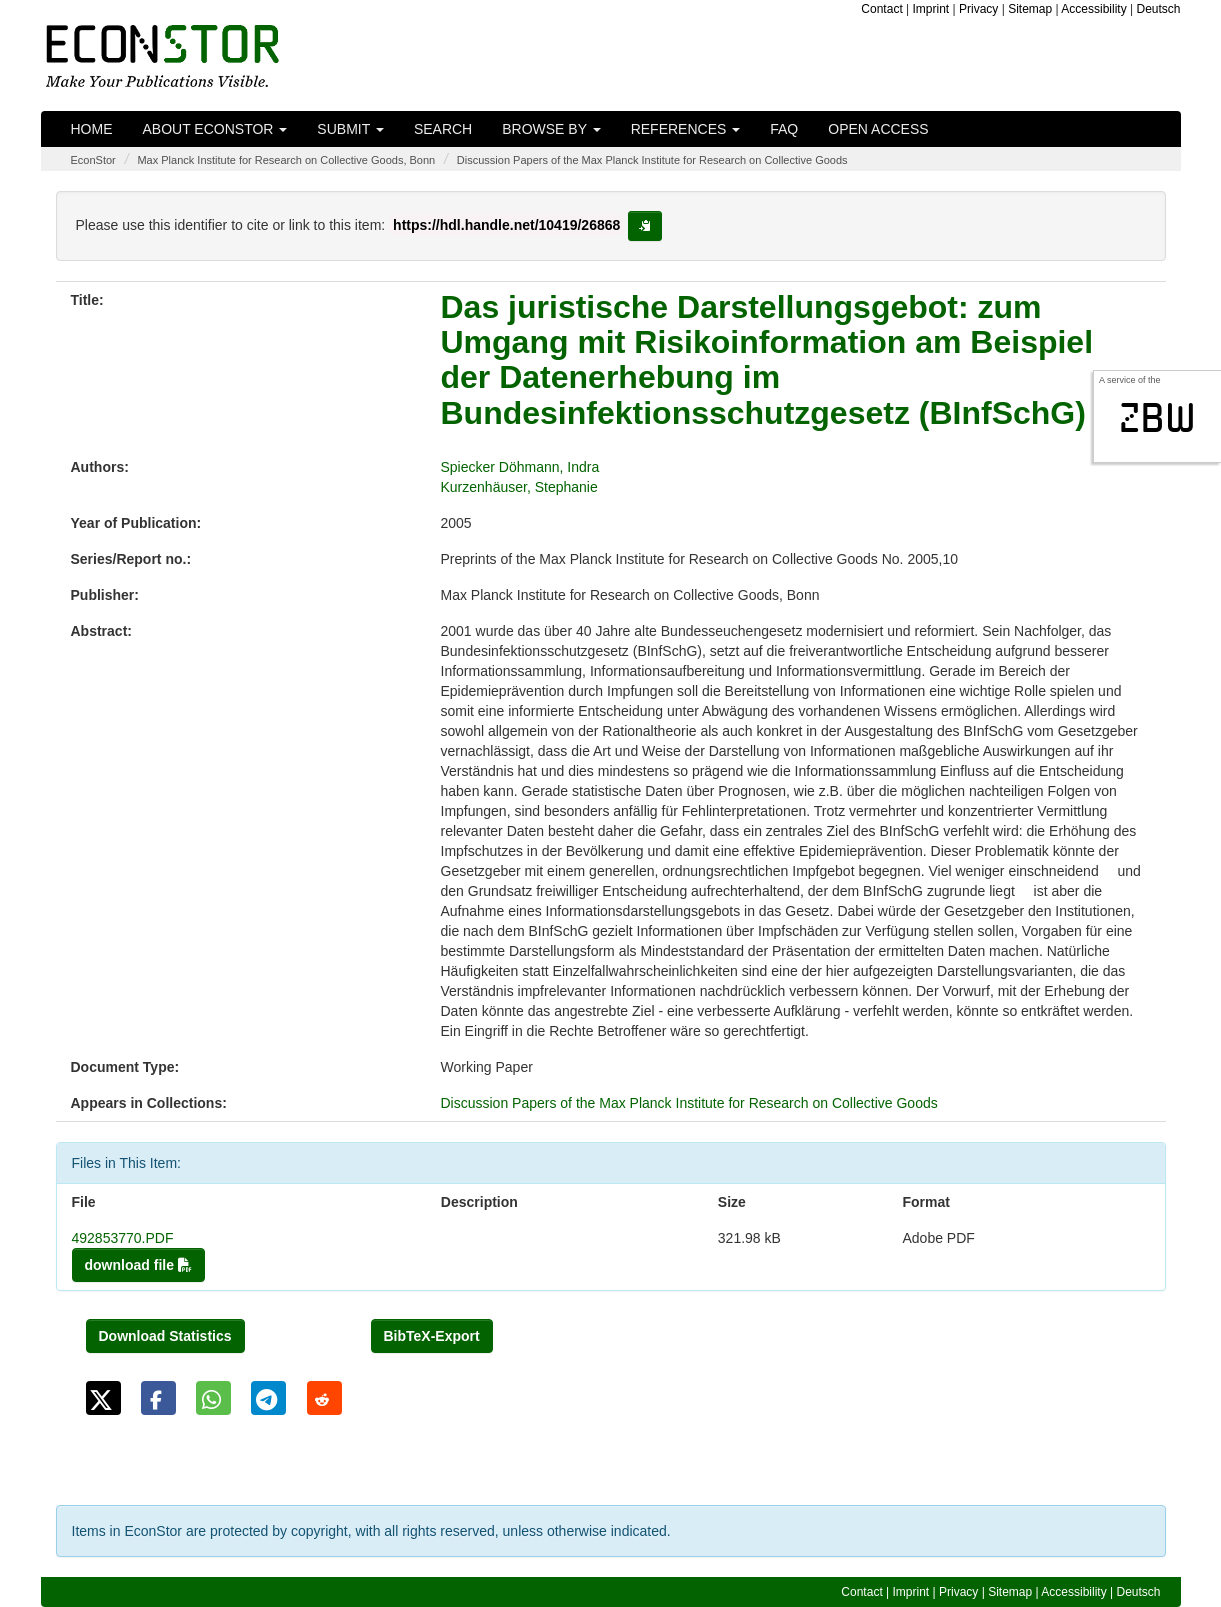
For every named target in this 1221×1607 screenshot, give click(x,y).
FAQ (784, 129)
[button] (103, 1398)
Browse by (551, 129)
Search (443, 129)
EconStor (93, 160)
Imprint (931, 9)
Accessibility (1093, 9)
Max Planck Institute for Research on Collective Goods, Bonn (286, 160)
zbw (1157, 418)
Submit (350, 129)
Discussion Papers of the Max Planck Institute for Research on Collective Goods (652, 160)
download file (138, 1265)
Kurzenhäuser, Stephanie (519, 487)
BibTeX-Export (432, 1336)
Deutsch (1158, 9)
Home (92, 129)
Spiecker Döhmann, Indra (520, 467)
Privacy (978, 9)
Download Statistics (165, 1336)
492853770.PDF (123, 1238)
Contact (881, 9)
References (686, 129)
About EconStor (215, 129)
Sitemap (1030, 9)
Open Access (878, 129)
